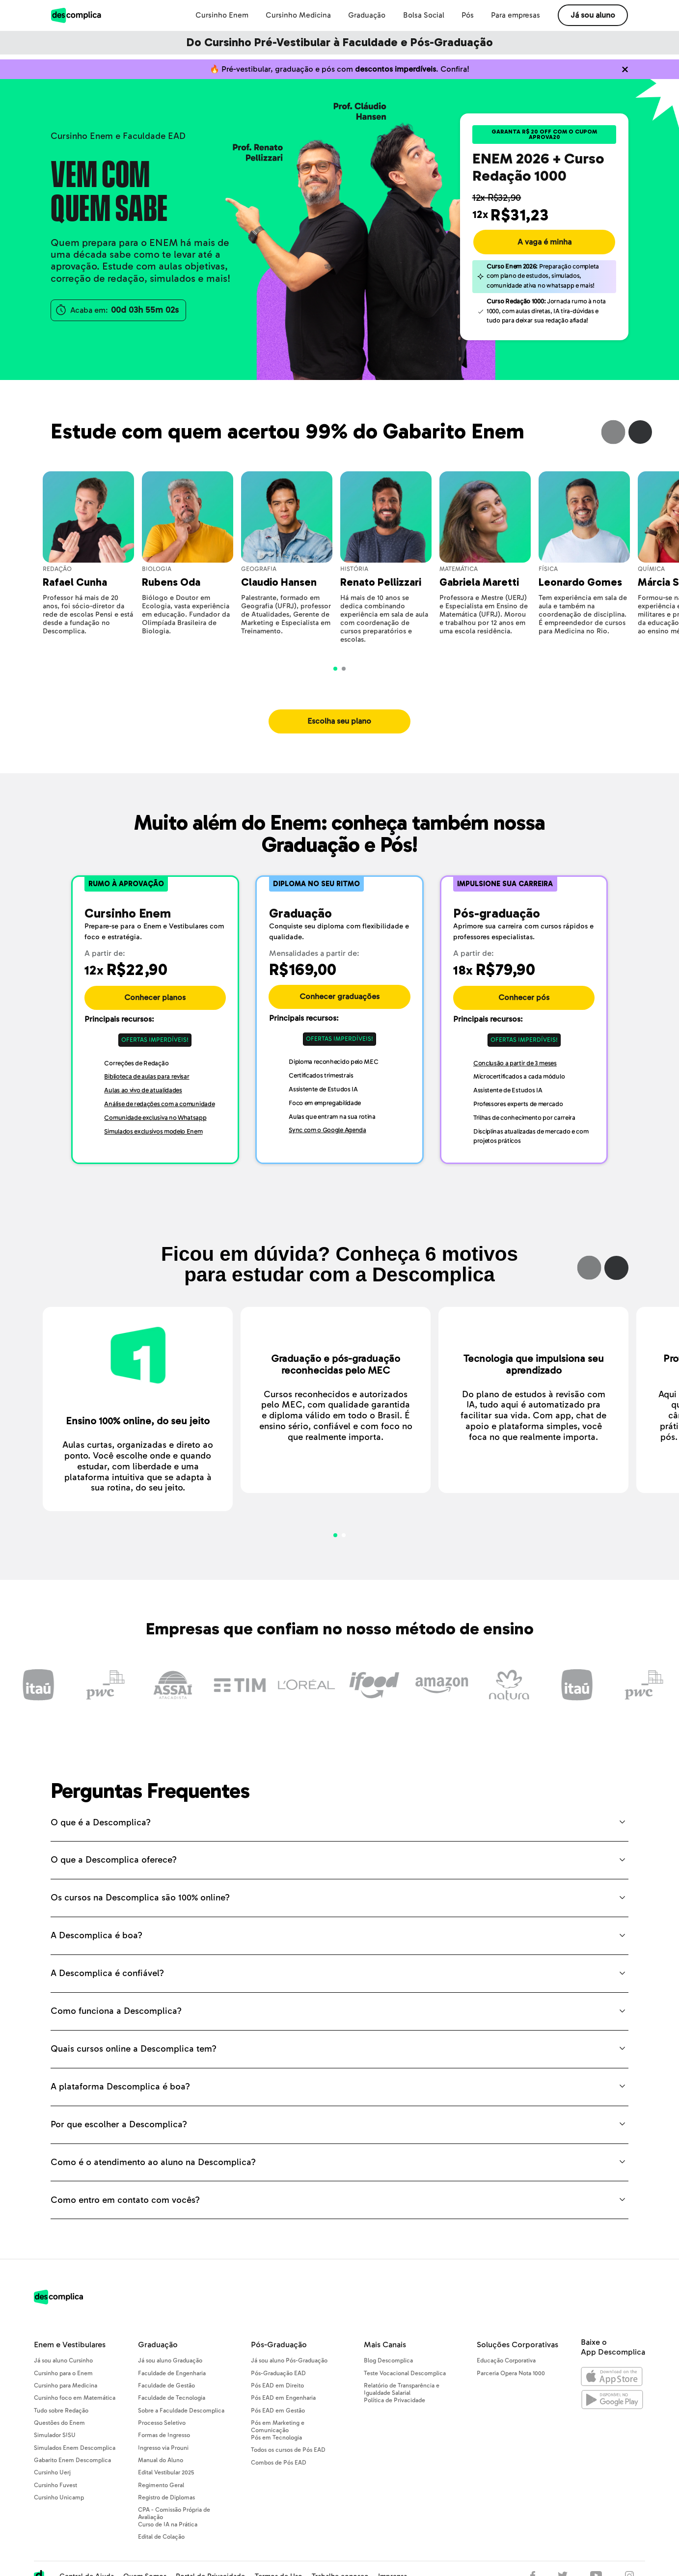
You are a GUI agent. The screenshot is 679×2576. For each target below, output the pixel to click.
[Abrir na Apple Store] (612, 2381)
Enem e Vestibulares (70, 2348)
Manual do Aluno (160, 2463)
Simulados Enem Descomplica (74, 2450)
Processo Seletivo (162, 2425)
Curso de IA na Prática (167, 2527)
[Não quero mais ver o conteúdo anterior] (625, 70)
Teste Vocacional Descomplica (405, 2376)
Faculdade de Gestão (166, 2388)
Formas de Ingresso (164, 2438)
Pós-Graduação (279, 2348)
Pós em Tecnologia (276, 2440)
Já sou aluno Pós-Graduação (289, 2363)
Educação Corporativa (506, 2363)
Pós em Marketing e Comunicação (277, 2429)
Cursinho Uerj (52, 2475)
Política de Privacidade (394, 2403)
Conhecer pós (523, 1000)
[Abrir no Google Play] (612, 2404)
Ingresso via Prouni (163, 2450)
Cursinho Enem (221, 15)
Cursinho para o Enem (63, 2376)
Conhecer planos (155, 1000)
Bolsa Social (423, 15)
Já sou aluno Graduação (170, 2363)
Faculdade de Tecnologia (171, 2401)
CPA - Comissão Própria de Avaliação (174, 2516)
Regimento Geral (161, 2488)
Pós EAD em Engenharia (283, 2401)
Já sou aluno (592, 15)
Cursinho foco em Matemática (74, 2401)
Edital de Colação (161, 2540)
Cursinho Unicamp (59, 2500)
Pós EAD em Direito (277, 2388)
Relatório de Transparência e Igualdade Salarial (401, 2392)
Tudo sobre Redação (61, 2413)
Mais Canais (385, 2348)
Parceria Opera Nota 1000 (511, 2376)
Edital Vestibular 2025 (166, 2475)
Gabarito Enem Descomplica (72, 2463)
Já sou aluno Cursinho (63, 2363)
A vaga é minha (544, 245)
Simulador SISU (55, 2438)
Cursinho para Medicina (65, 2388)
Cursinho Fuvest (55, 2488)
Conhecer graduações (339, 999)
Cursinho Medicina (298, 15)
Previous (613, 435)
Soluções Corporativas (517, 2348)
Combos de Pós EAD (278, 2465)
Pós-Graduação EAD (278, 2376)
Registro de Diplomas (166, 2500)
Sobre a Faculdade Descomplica (181, 2413)
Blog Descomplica (388, 2363)
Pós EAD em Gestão (278, 2413)
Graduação (366, 15)
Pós (468, 15)
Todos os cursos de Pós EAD (288, 2453)
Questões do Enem (59, 2425)
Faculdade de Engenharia (172, 2376)
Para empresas (515, 15)
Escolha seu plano (339, 724)
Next (640, 435)
